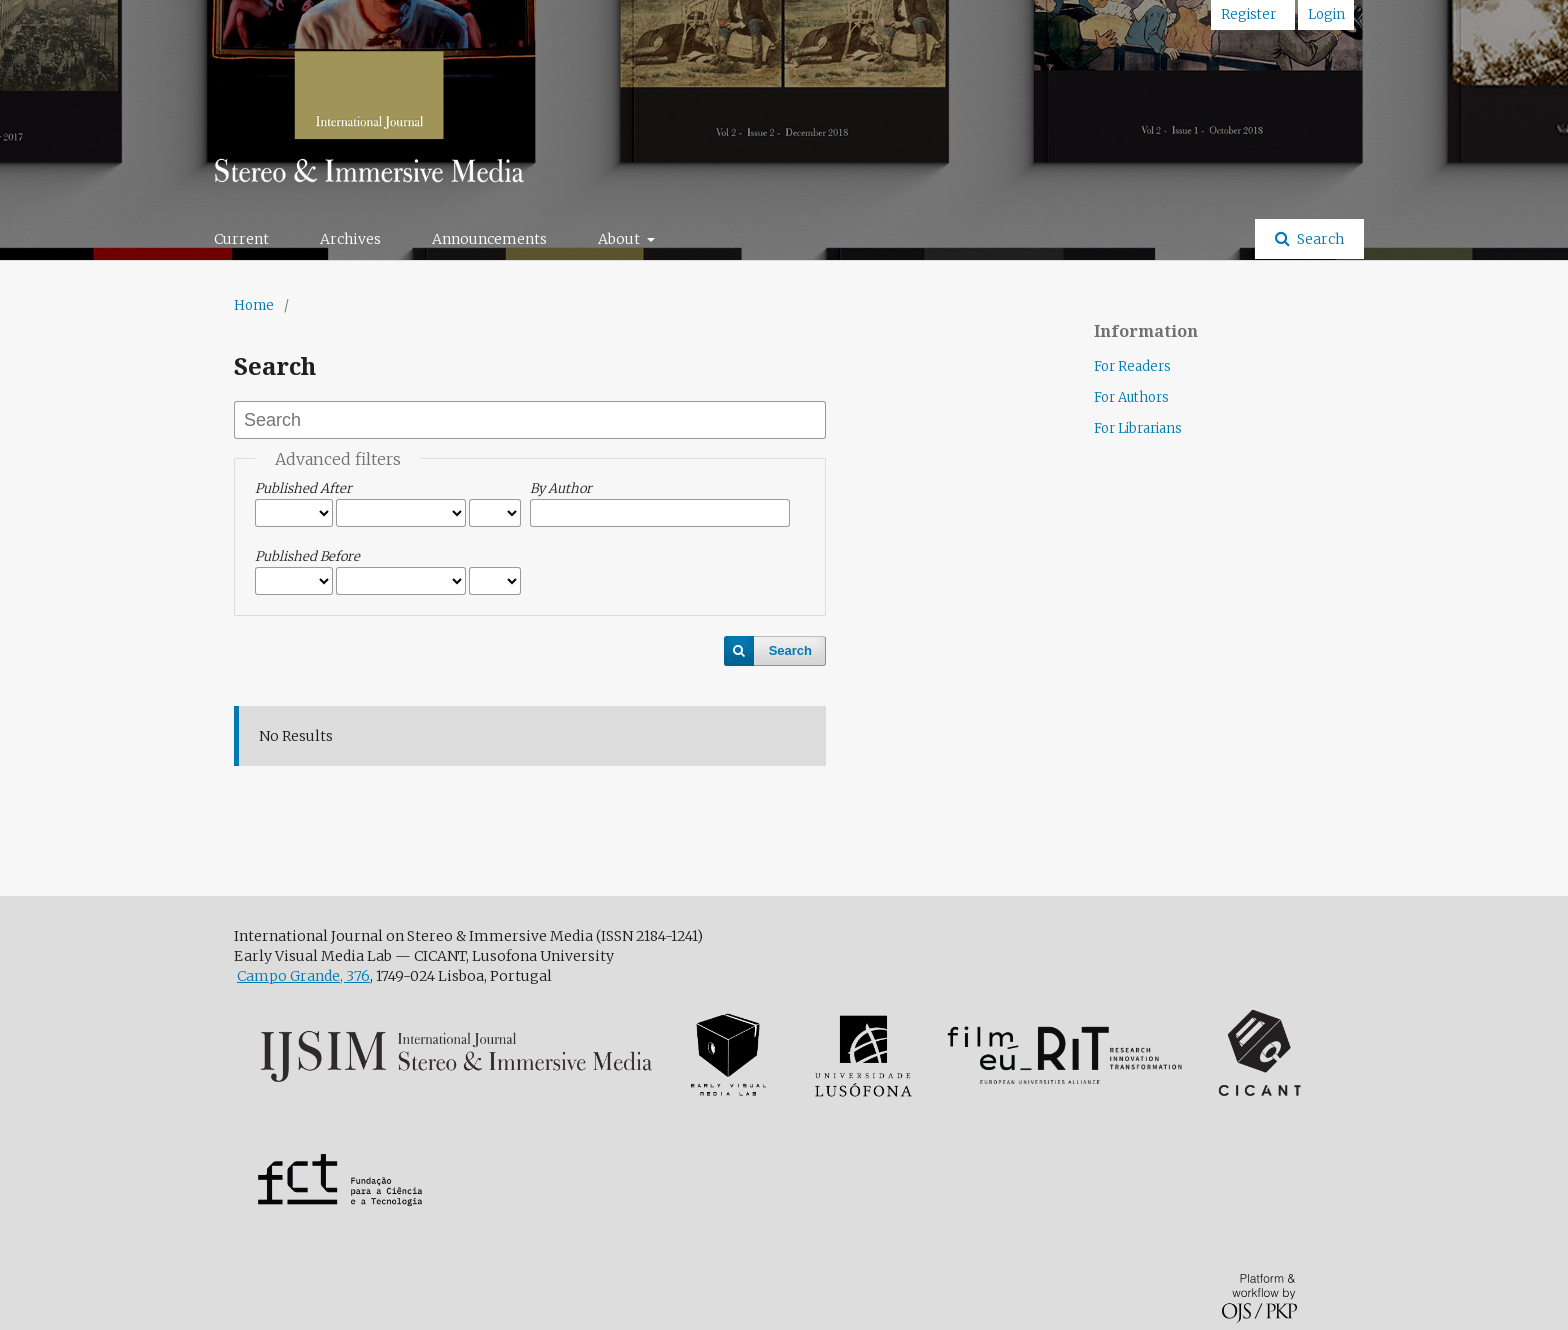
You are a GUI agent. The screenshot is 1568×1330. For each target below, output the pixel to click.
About (620, 239)
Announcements (489, 239)
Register (1248, 14)
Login (1326, 14)
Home (254, 305)
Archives (350, 239)
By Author (561, 488)
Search (1319, 239)
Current (241, 239)
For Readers (1132, 366)
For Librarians (1138, 428)
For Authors (1131, 397)
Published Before (307, 556)
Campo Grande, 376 (303, 976)
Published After (303, 488)
